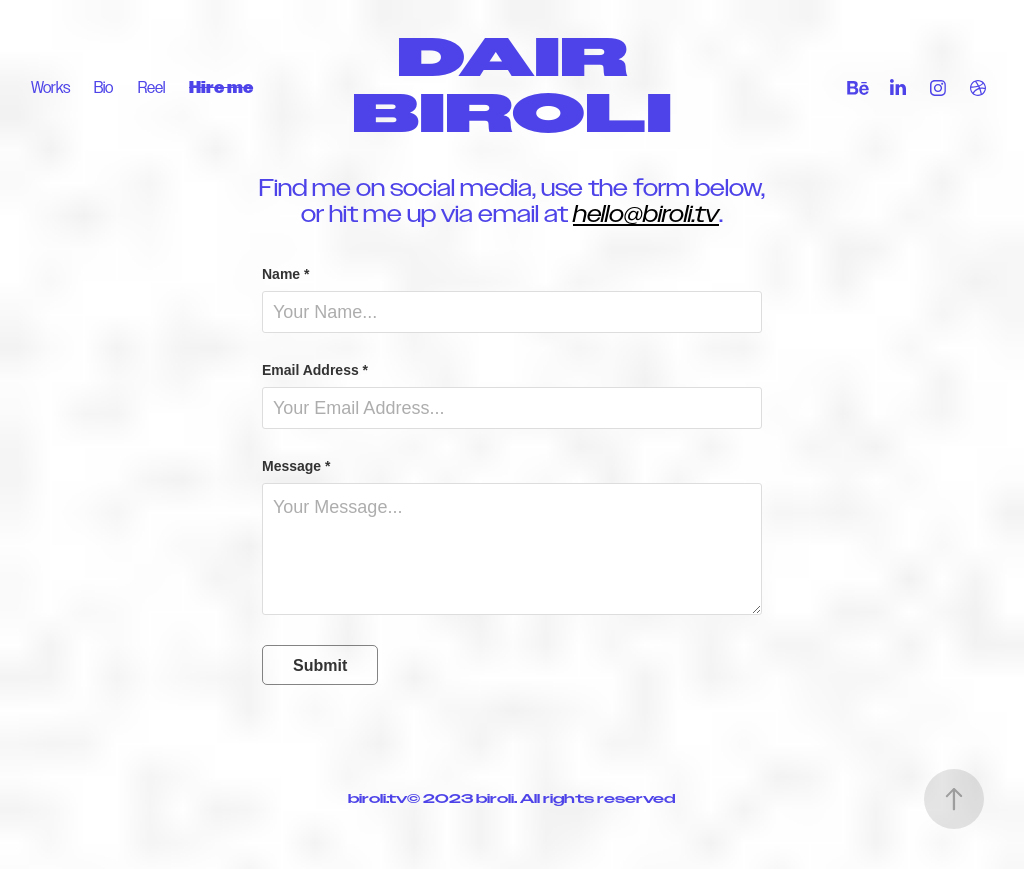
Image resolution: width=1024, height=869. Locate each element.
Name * (285, 274)
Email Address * (315, 370)
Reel (151, 87)
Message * (296, 466)
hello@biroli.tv (646, 214)
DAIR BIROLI (512, 87)
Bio (103, 87)
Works (50, 87)
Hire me (221, 87)
